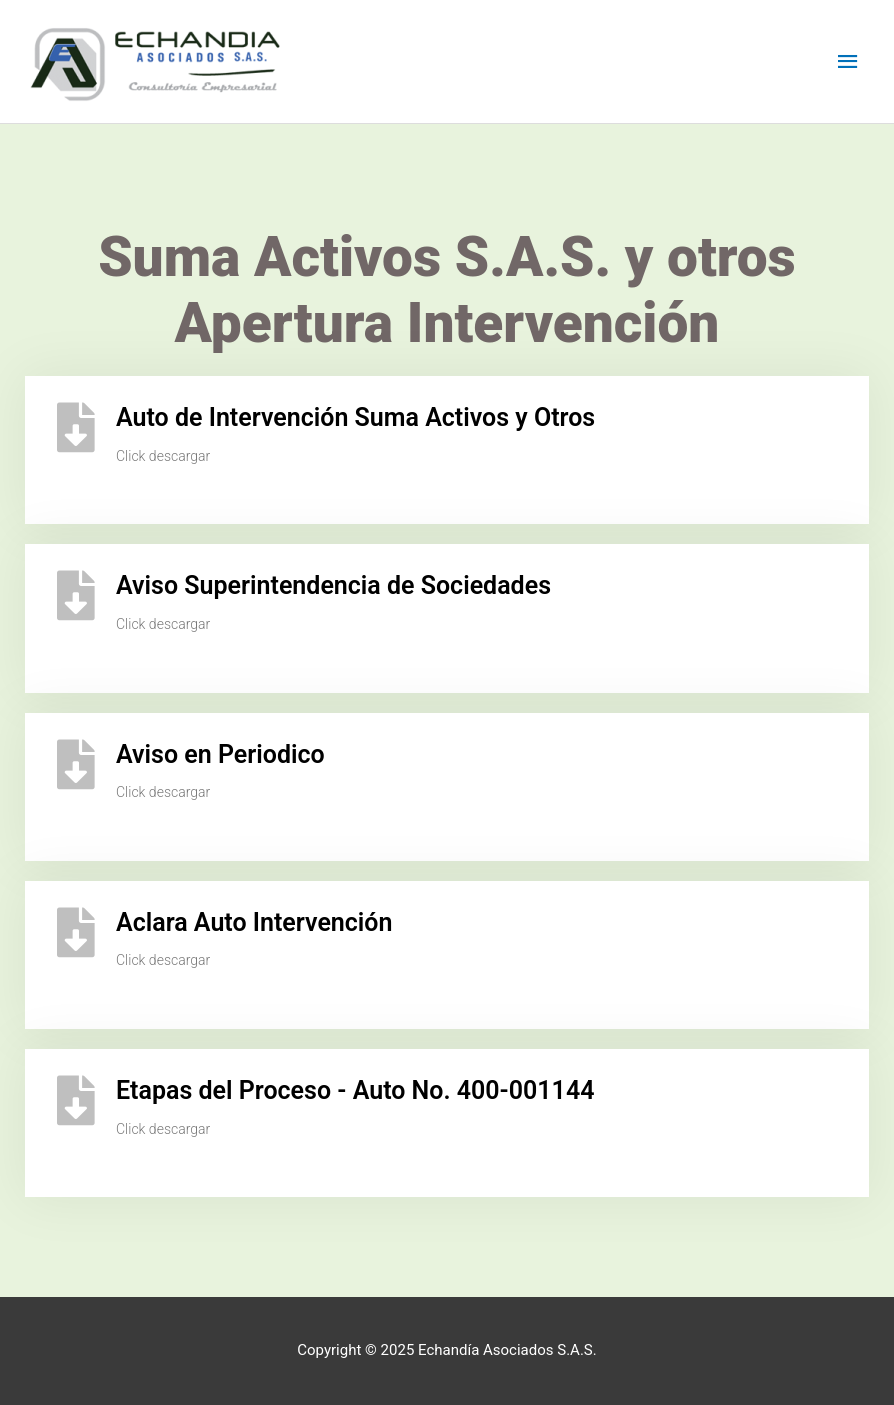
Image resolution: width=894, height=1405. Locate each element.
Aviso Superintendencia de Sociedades (333, 585)
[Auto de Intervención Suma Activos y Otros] (76, 427)
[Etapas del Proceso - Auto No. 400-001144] (76, 1100)
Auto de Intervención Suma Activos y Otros (355, 417)
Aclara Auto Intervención (254, 922)
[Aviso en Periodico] (76, 764)
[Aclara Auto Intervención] (76, 932)
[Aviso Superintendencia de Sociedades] (76, 595)
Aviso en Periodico (220, 754)
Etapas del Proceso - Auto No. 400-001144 (355, 1090)
